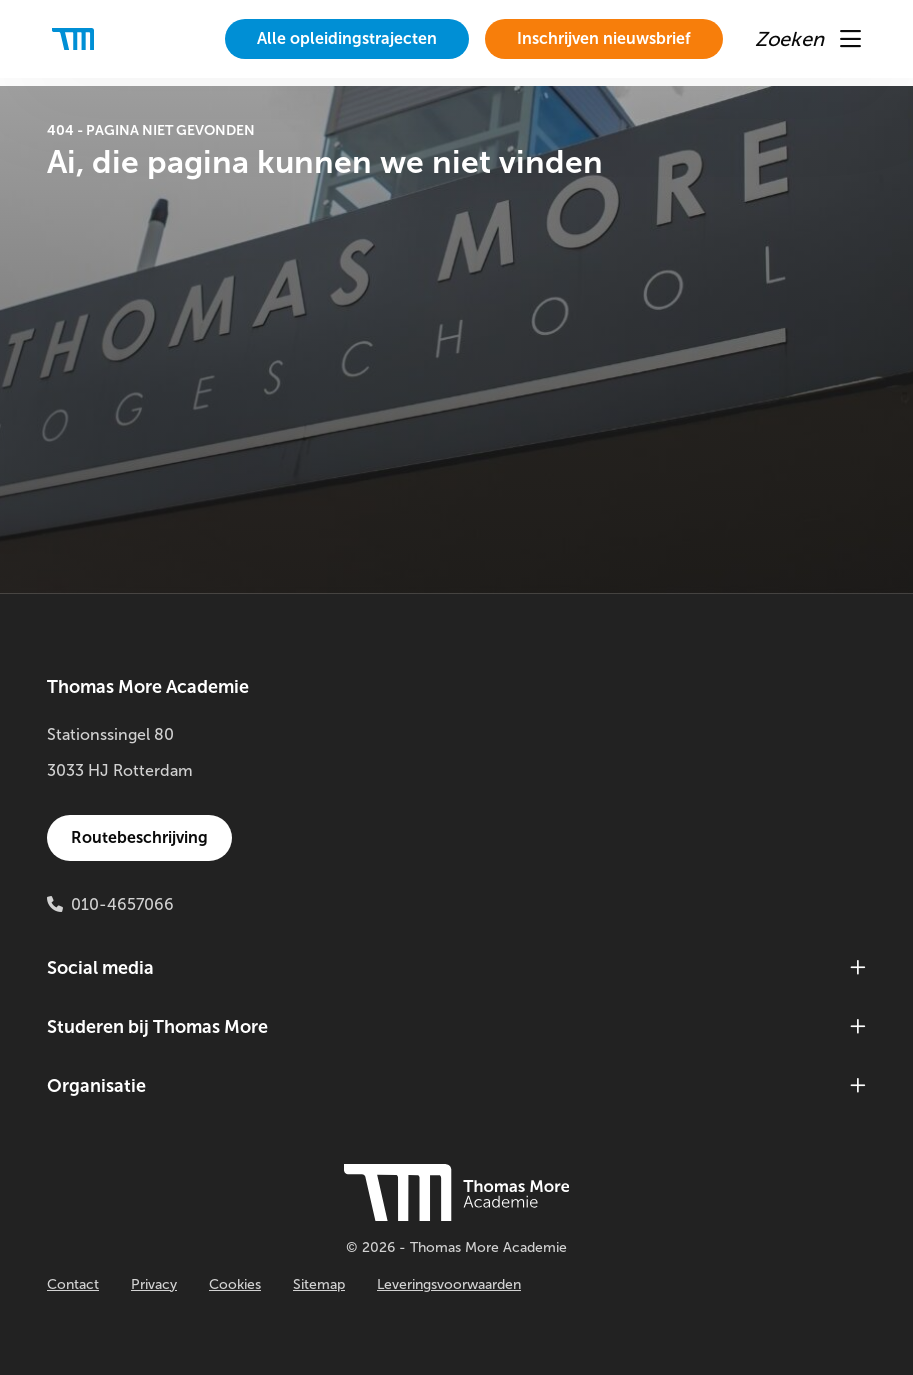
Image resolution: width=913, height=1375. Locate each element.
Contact (73, 1284)
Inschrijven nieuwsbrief (604, 38)
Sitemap (319, 1284)
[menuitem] (347, 39)
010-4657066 (122, 904)
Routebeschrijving (139, 837)
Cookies (235, 1284)
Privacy (154, 1284)
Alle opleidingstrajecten (347, 38)
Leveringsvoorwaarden (449, 1284)
